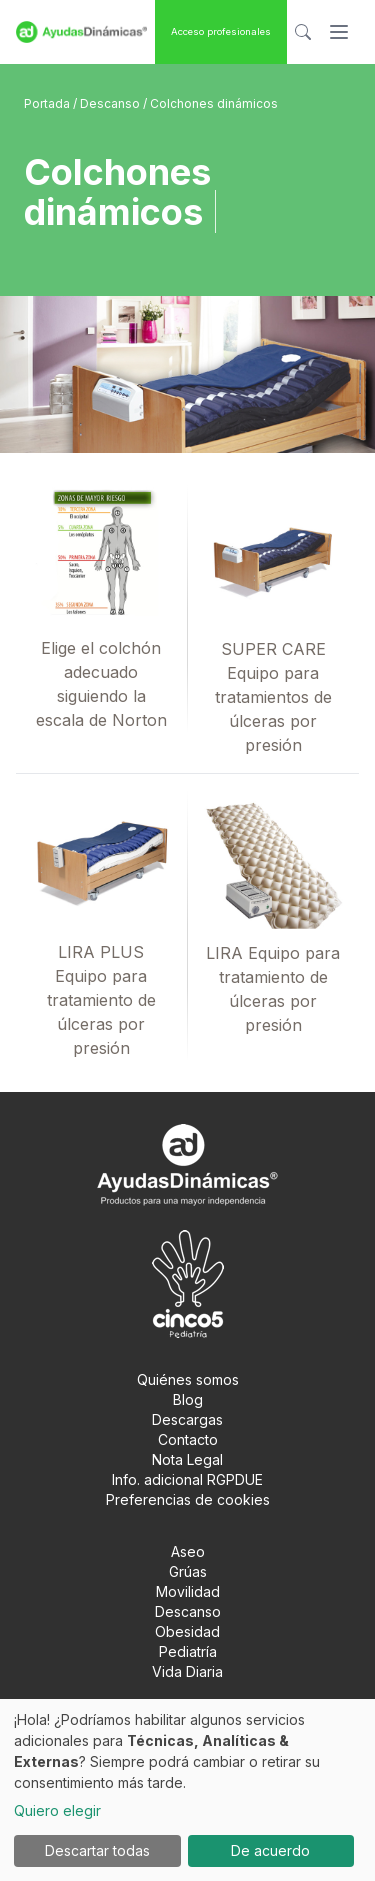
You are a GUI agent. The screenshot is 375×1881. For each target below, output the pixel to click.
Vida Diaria (187, 1671)
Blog (188, 1399)
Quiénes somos (188, 1379)
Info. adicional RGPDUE (187, 1479)
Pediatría (188, 1651)
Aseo (188, 1551)
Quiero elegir (57, 1810)
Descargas (187, 1419)
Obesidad (187, 1631)
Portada (48, 103)
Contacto (188, 1439)
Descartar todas (97, 1850)
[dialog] (187, 1790)
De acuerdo (270, 1850)
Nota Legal (187, 1459)
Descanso (111, 103)
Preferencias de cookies (188, 1499)
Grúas (188, 1571)
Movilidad (188, 1591)
